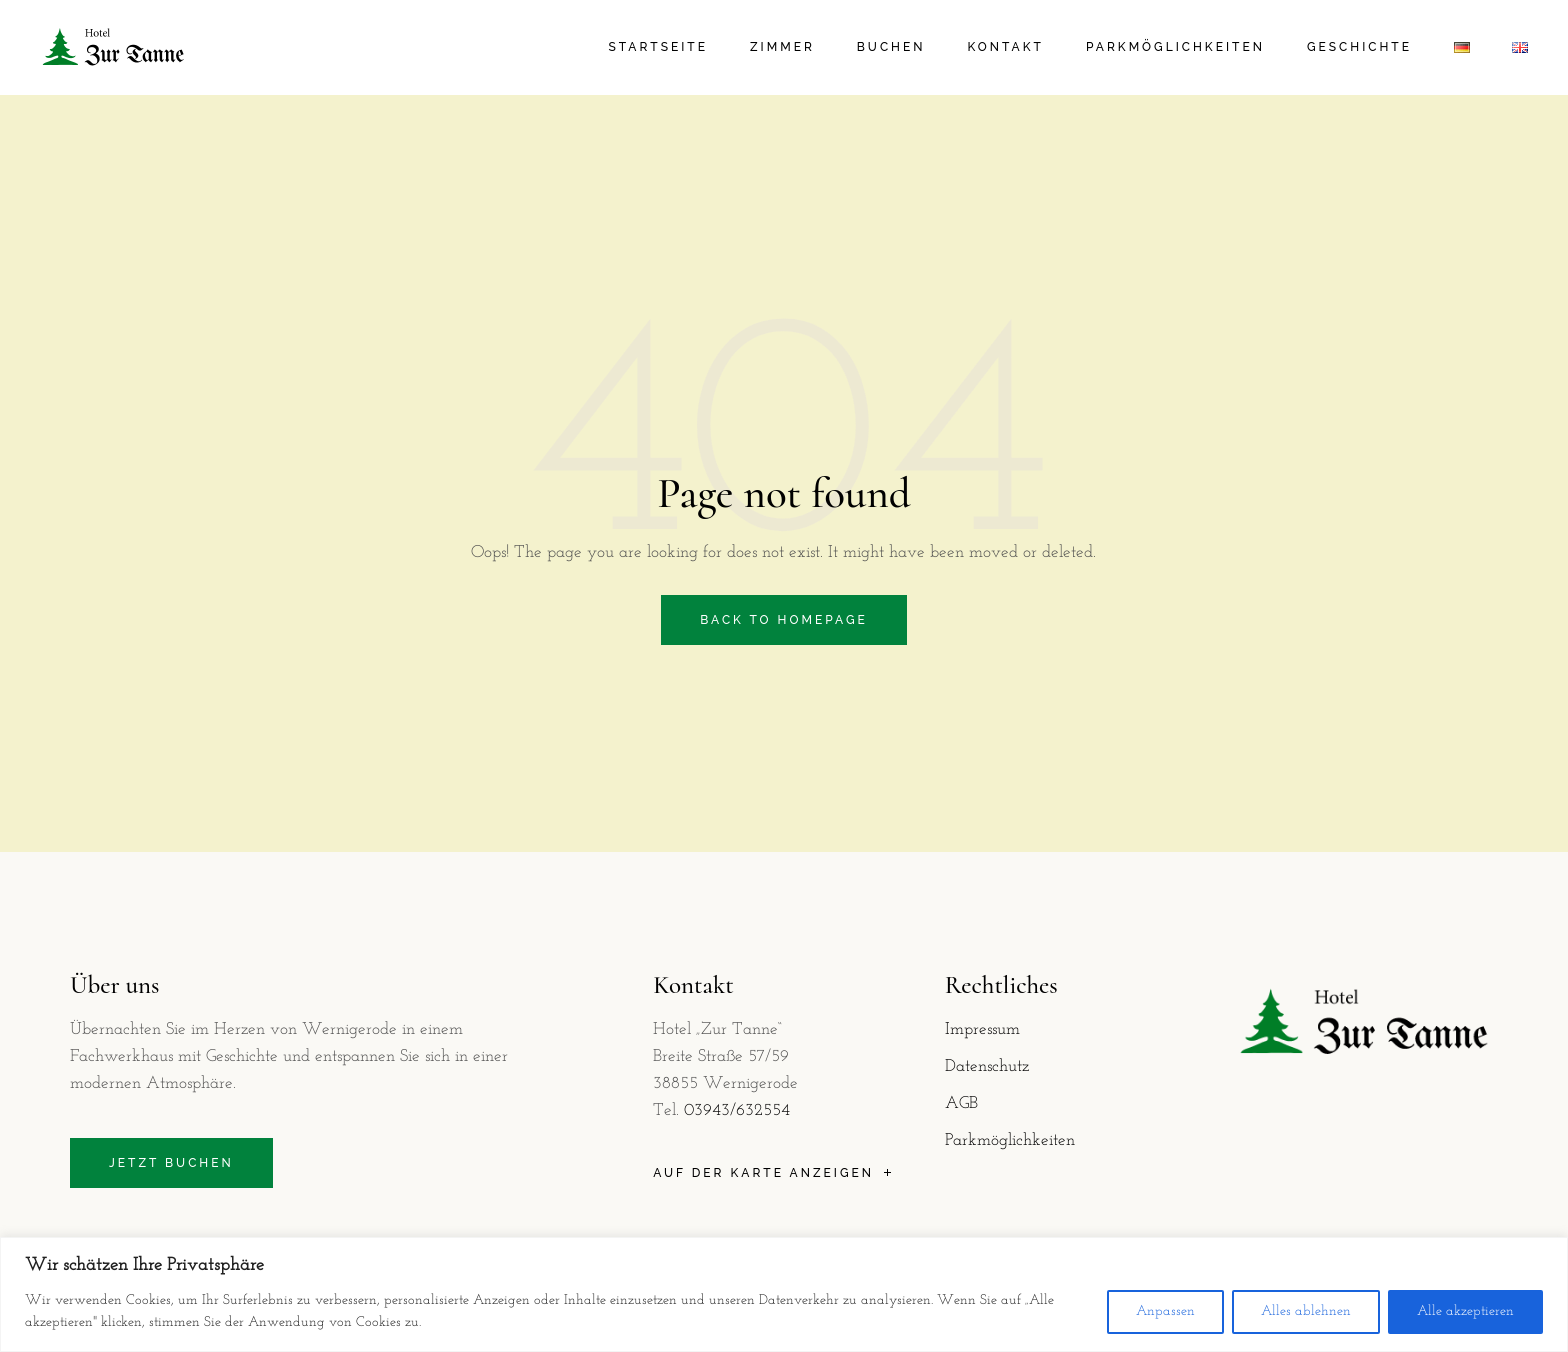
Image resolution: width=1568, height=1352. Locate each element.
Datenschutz (987, 1066)
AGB (961, 1103)
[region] (784, 1294)
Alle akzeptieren (1465, 1311)
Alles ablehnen (1306, 1311)
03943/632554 (737, 1110)
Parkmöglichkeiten (1010, 1140)
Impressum (982, 1029)
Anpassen (1165, 1311)
